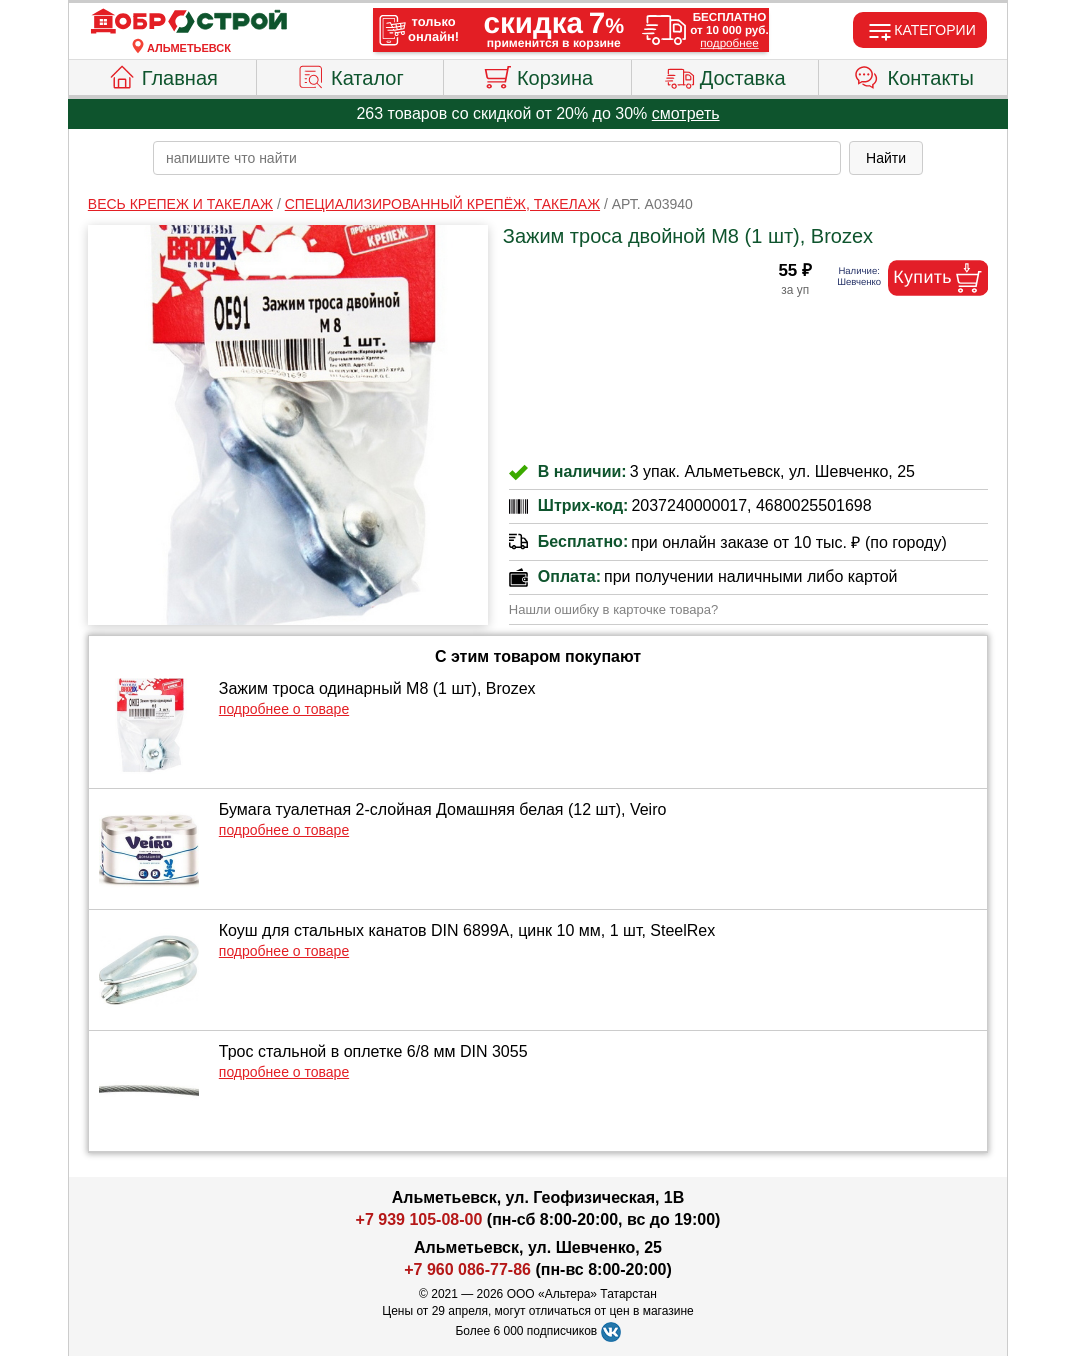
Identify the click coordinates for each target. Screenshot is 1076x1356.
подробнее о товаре (284, 709)
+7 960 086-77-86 (467, 1269)
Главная (162, 75)
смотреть (686, 113)
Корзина (537, 75)
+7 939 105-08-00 (419, 1219)
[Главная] (189, 22)
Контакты (913, 75)
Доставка (725, 75)
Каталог (350, 75)
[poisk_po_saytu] (497, 158)
